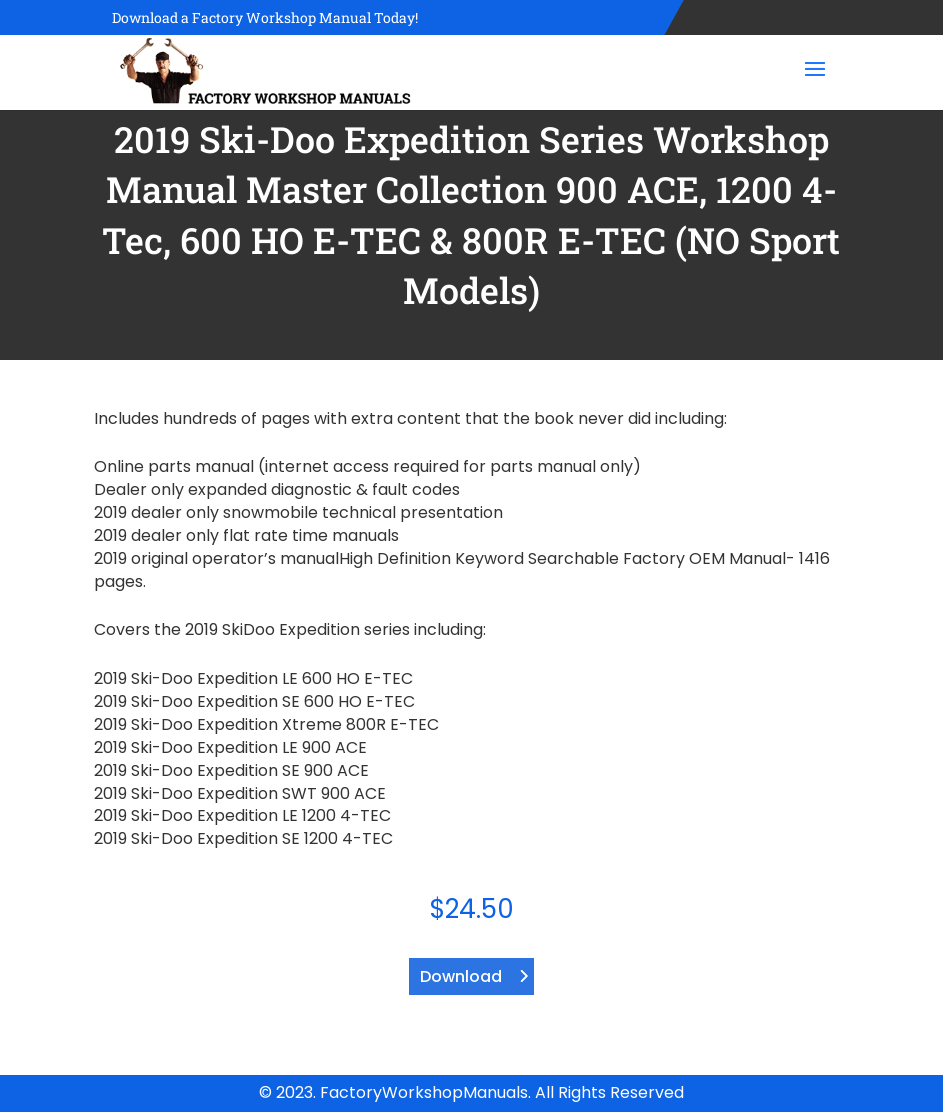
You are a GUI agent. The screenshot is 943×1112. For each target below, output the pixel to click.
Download (461, 976)
